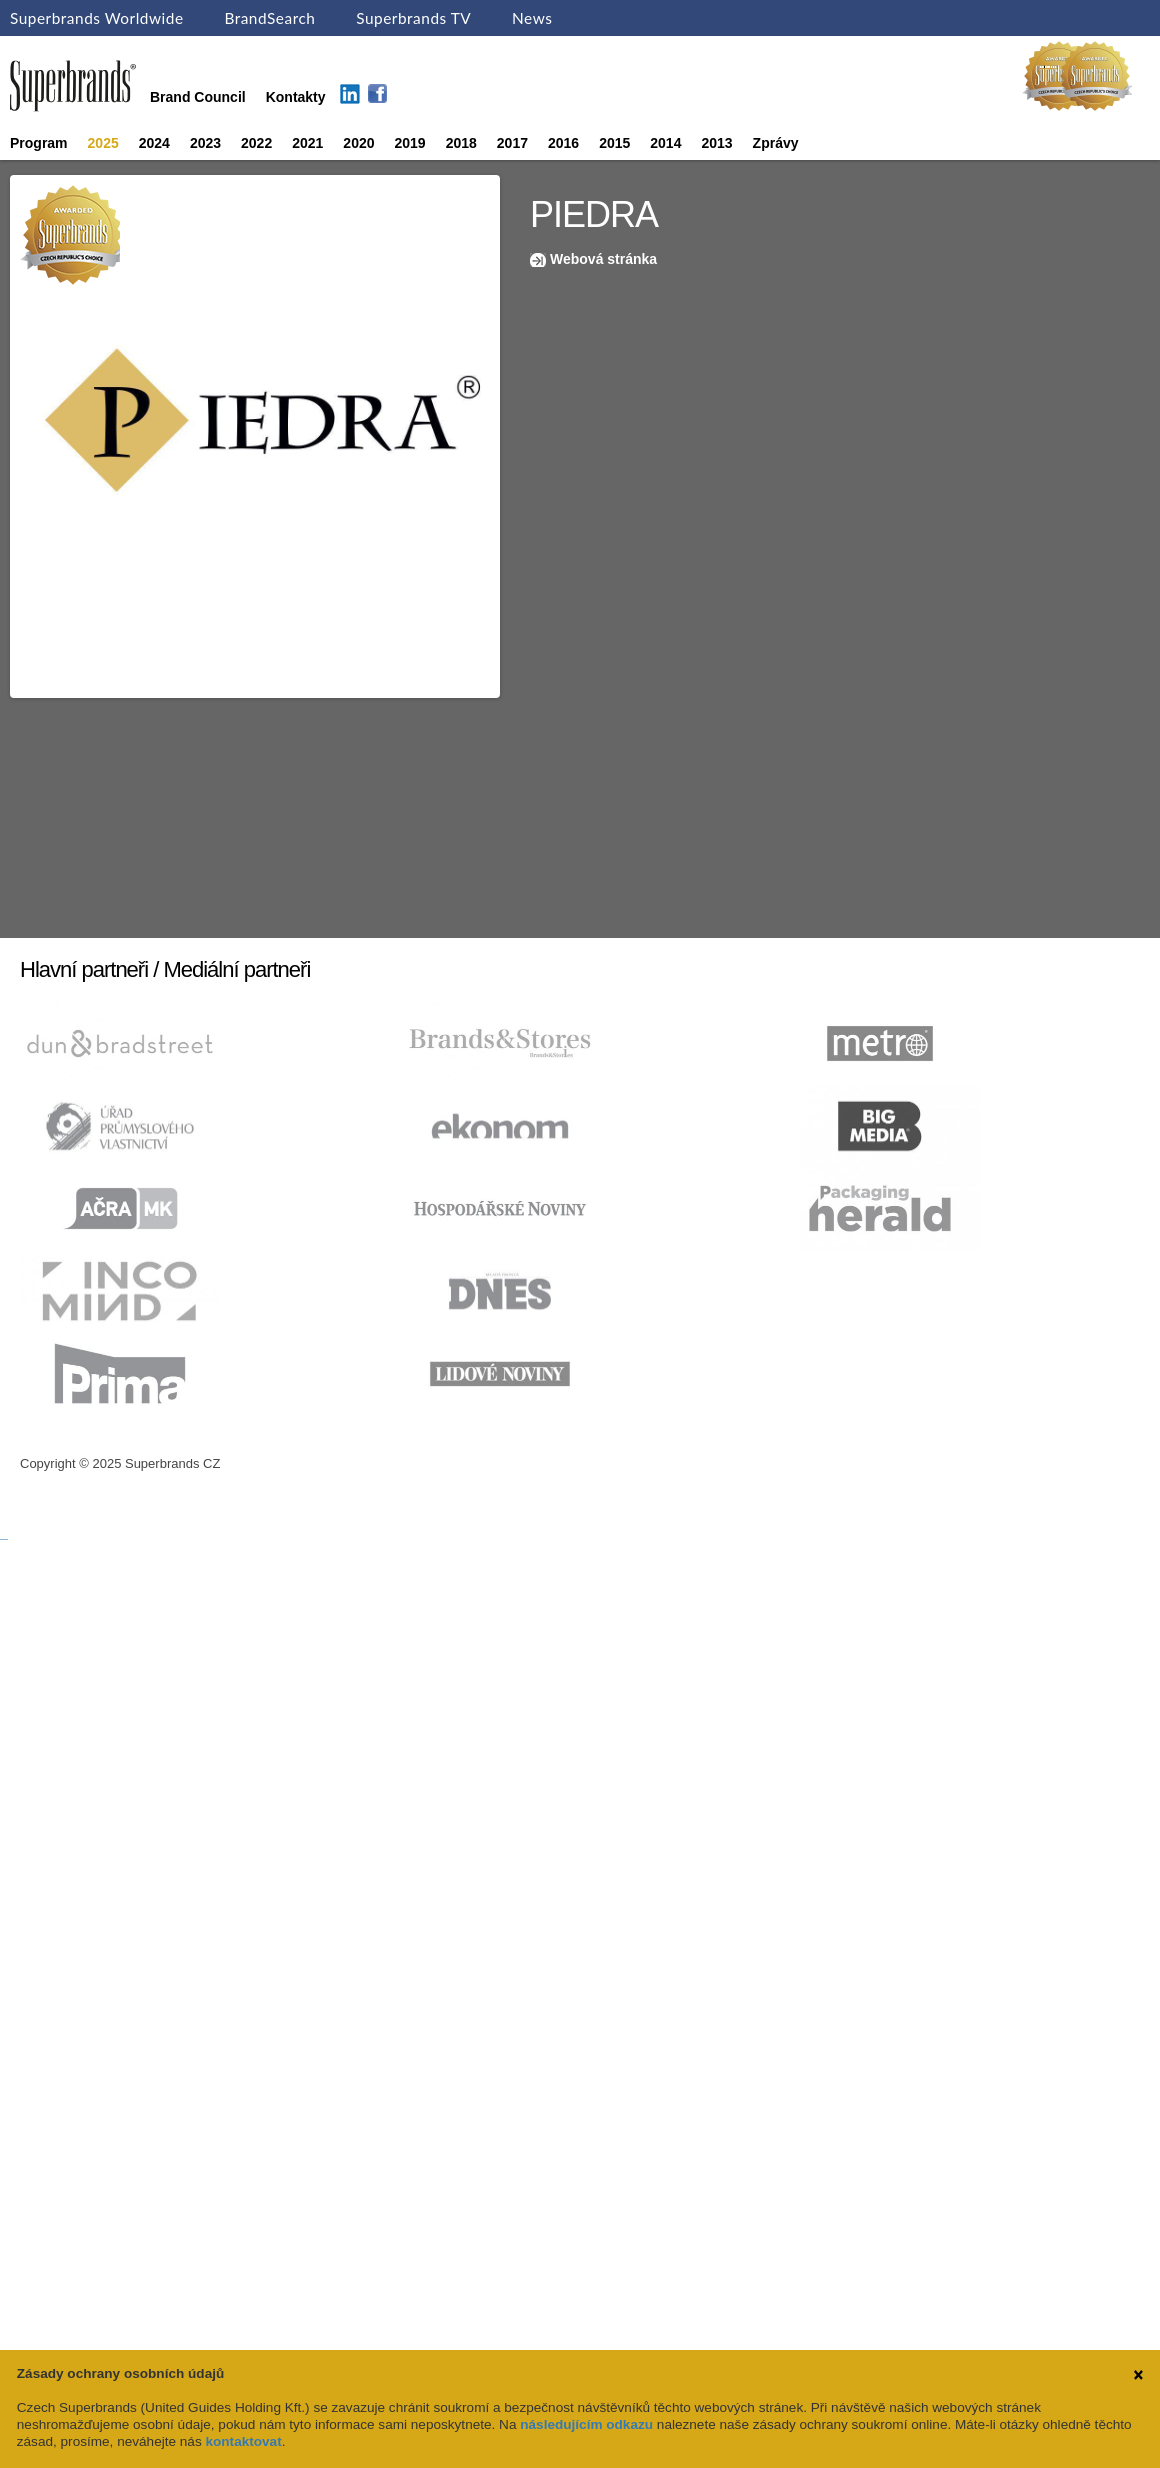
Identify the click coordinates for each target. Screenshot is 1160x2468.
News (532, 18)
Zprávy (776, 143)
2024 (154, 143)
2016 (563, 143)
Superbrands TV (413, 18)
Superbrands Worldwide (97, 18)
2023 (205, 143)
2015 (614, 143)
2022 (256, 143)
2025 (103, 143)
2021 (307, 143)
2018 (461, 143)
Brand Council (198, 97)
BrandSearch (269, 18)
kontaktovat (243, 2441)
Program (39, 143)
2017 (512, 143)
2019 (410, 143)
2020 (358, 143)
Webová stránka (603, 259)
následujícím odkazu (586, 2424)
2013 (716, 143)
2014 (665, 143)
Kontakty (296, 97)
